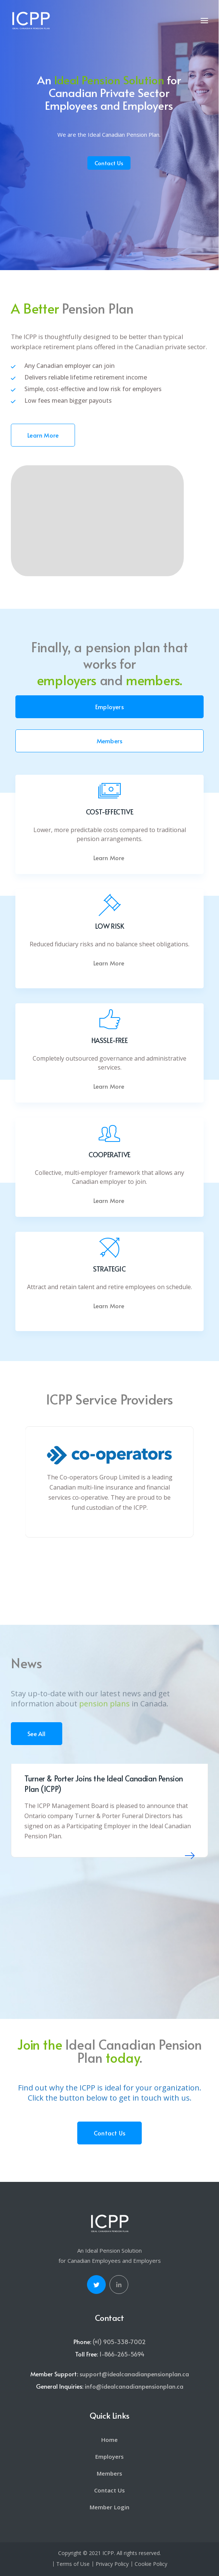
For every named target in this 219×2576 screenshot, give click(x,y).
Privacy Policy (112, 2564)
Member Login (109, 2507)
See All (36, 1733)
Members (109, 741)
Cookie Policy (151, 2564)
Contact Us (108, 163)
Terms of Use (73, 2564)
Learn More (42, 435)
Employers (109, 706)
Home (109, 2439)
